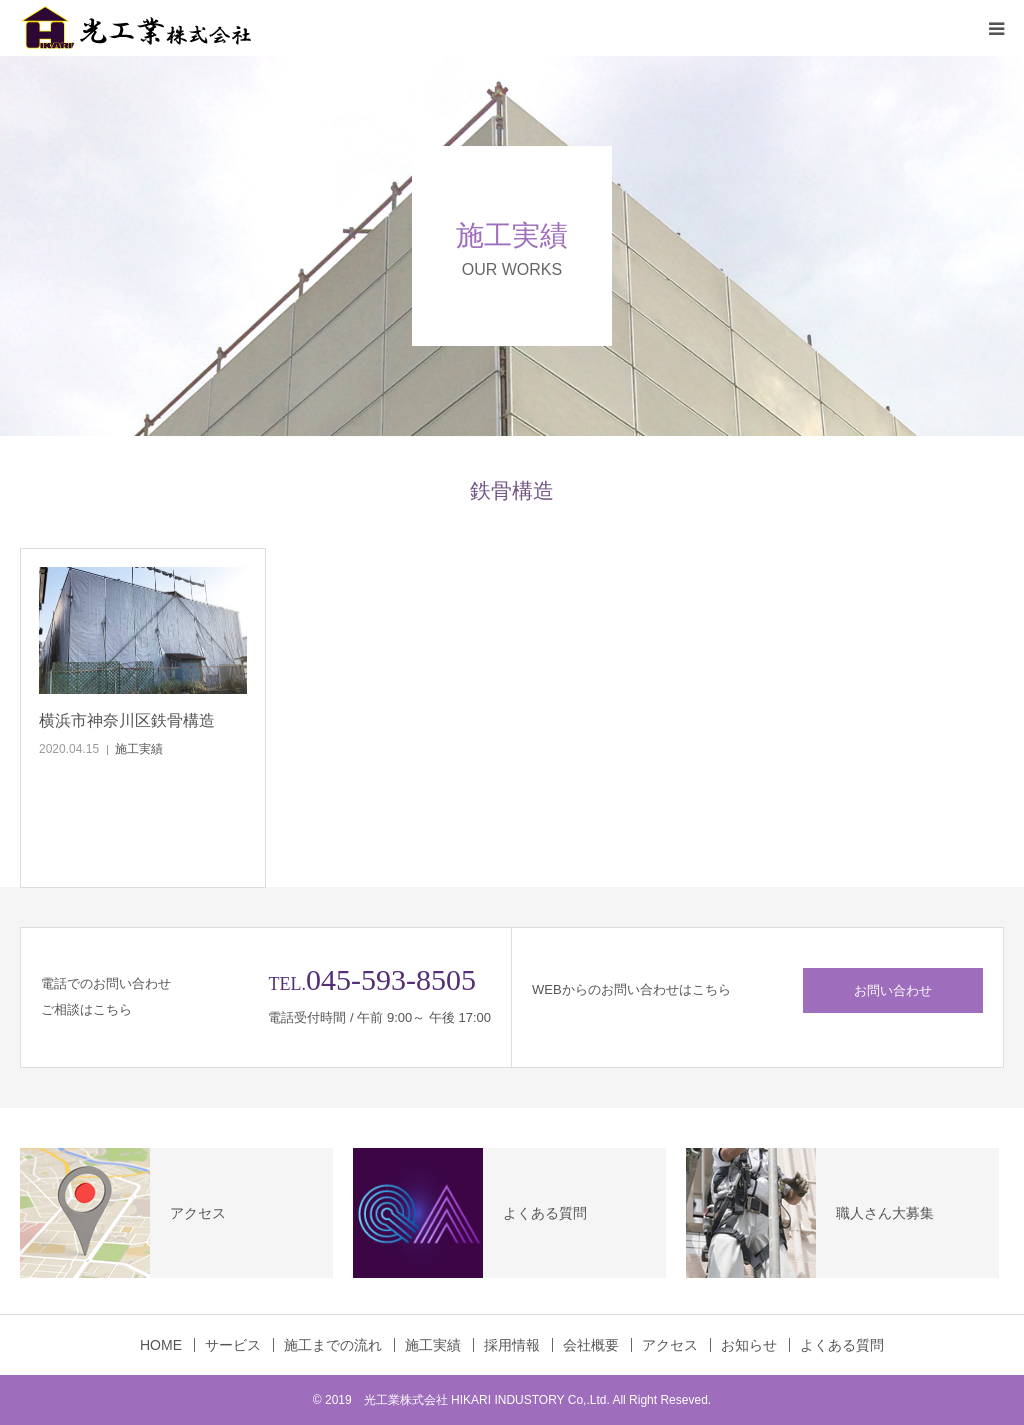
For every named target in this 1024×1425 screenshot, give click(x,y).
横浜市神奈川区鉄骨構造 (127, 720)
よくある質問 (842, 1345)
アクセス (670, 1345)
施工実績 (139, 749)
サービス (233, 1345)
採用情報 (512, 1345)
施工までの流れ (333, 1345)
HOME (161, 1345)
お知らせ (749, 1345)
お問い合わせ (893, 990)
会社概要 (591, 1345)
